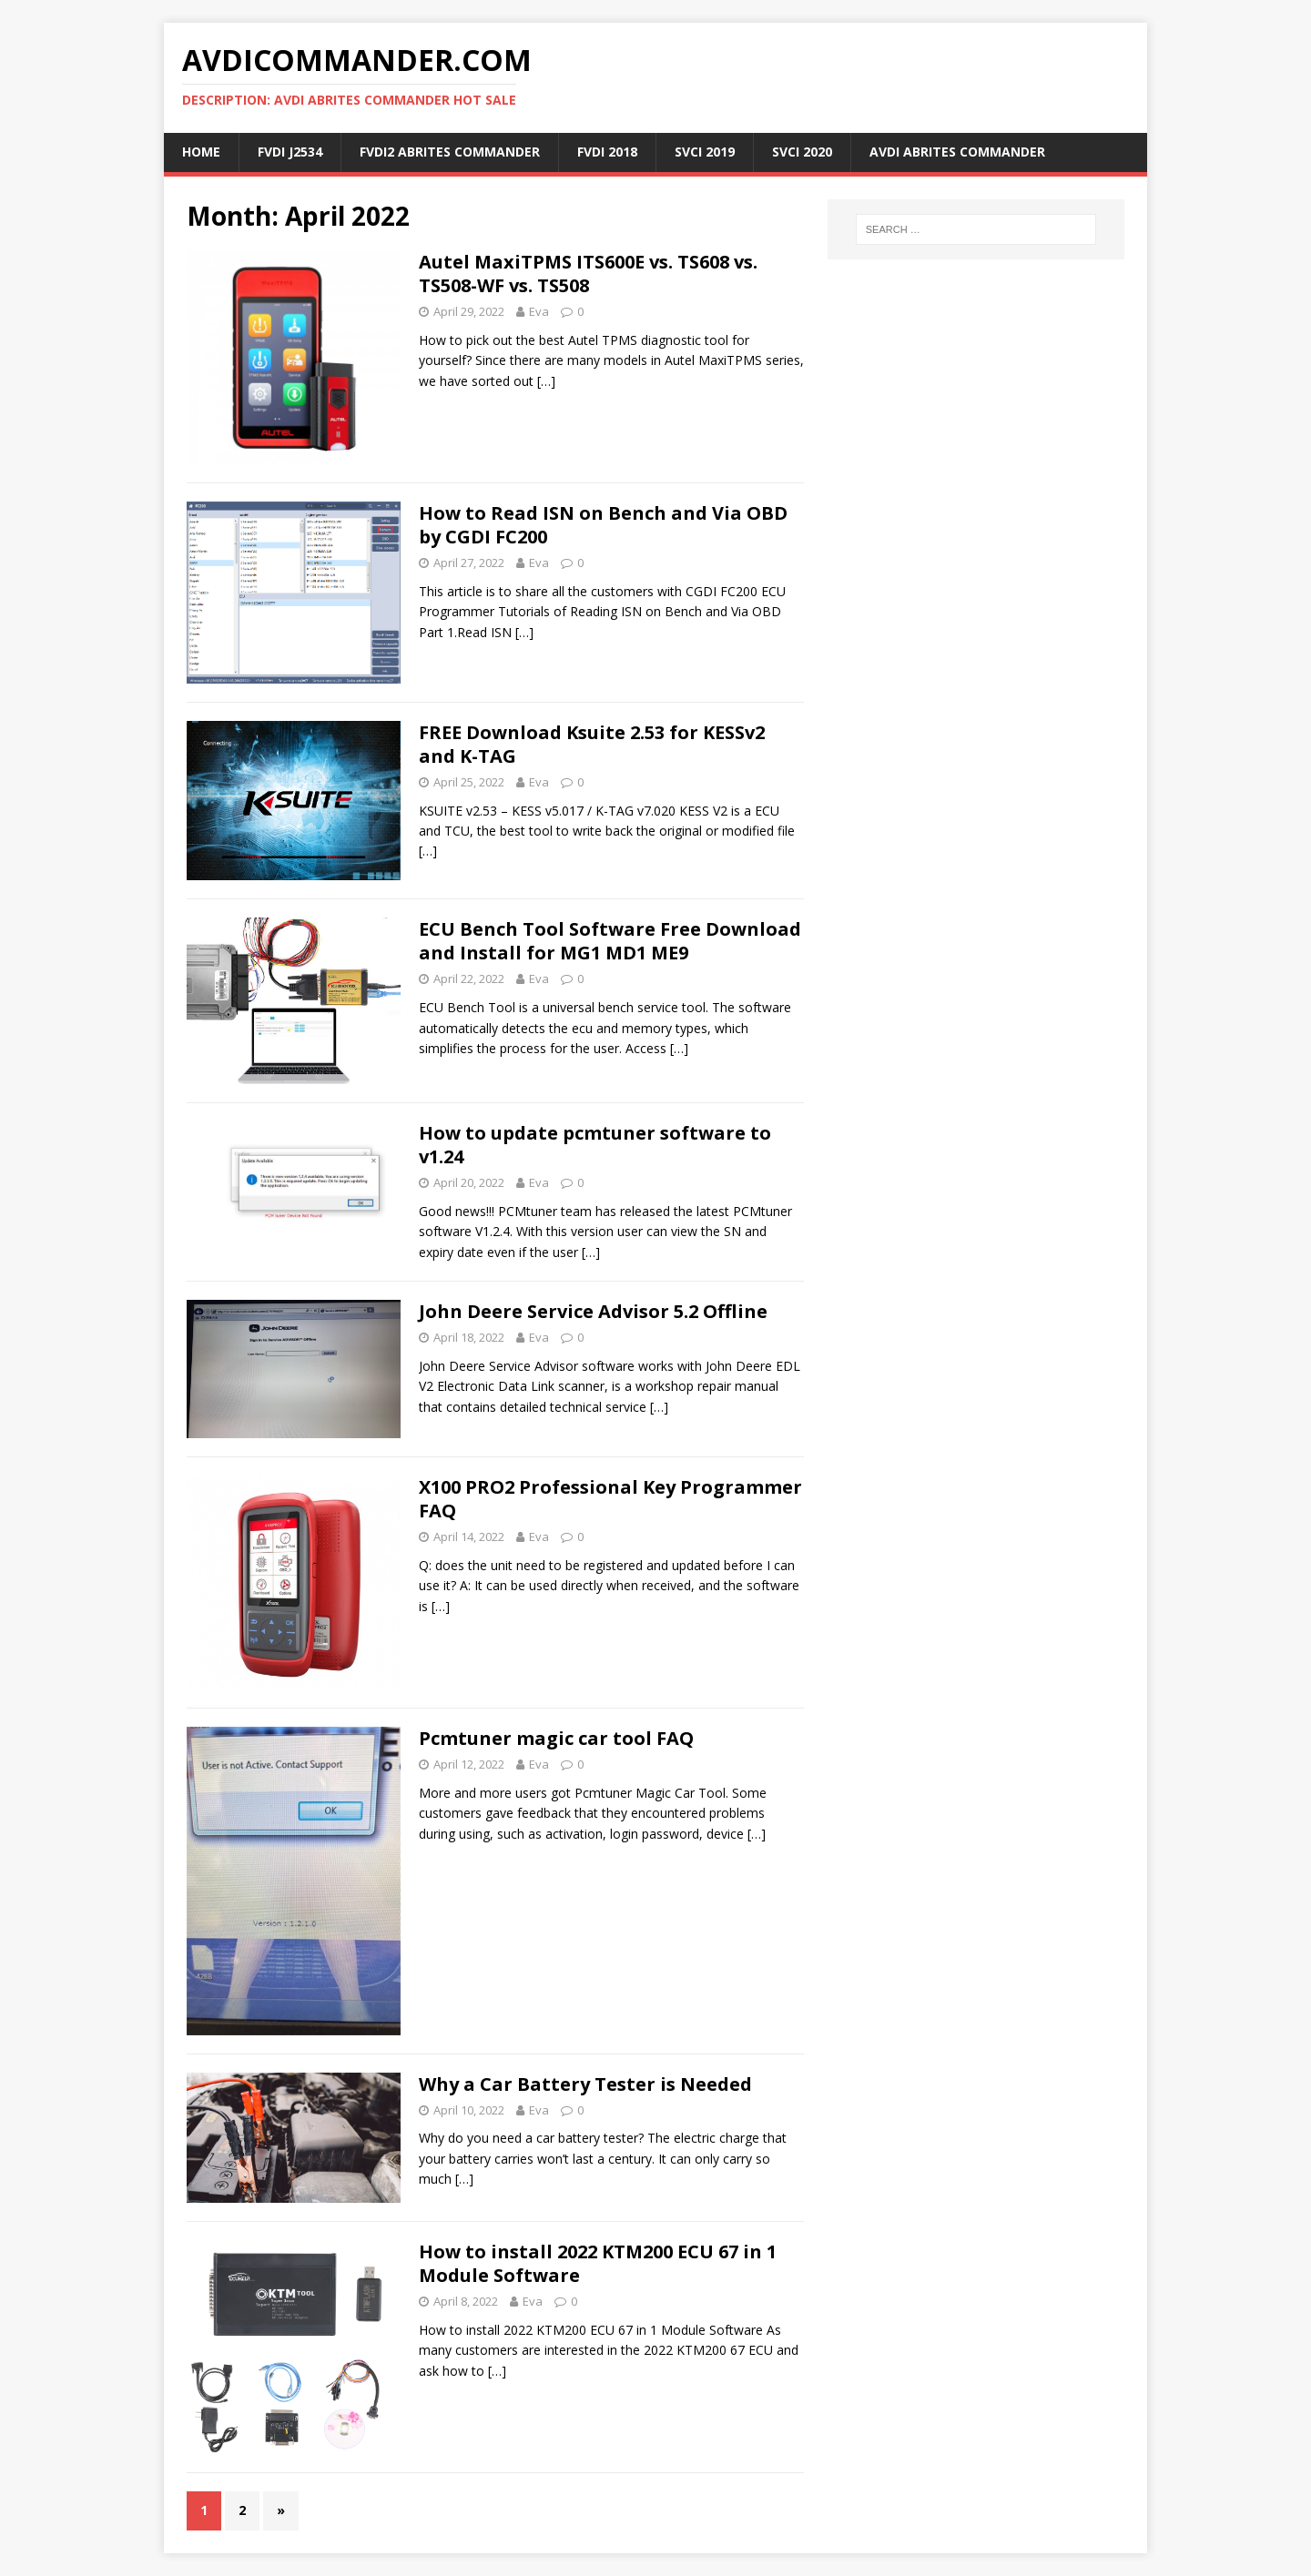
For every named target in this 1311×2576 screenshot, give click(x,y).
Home (201, 151)
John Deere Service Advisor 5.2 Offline (593, 1311)
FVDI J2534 (290, 151)
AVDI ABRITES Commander (957, 151)
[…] (546, 381)
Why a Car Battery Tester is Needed (585, 2084)
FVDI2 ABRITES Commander (450, 151)
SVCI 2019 (705, 151)
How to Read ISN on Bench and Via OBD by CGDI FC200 (603, 525)
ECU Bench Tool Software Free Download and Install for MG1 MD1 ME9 (610, 941)
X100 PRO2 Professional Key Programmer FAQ (610, 1499)
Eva (539, 311)
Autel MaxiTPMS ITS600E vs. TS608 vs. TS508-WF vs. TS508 (588, 273)
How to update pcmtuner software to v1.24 (595, 1145)
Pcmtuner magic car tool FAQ (556, 1738)
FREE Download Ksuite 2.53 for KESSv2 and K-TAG (592, 744)
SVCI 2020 (802, 151)
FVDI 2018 (607, 151)
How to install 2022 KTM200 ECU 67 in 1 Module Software (598, 2263)
